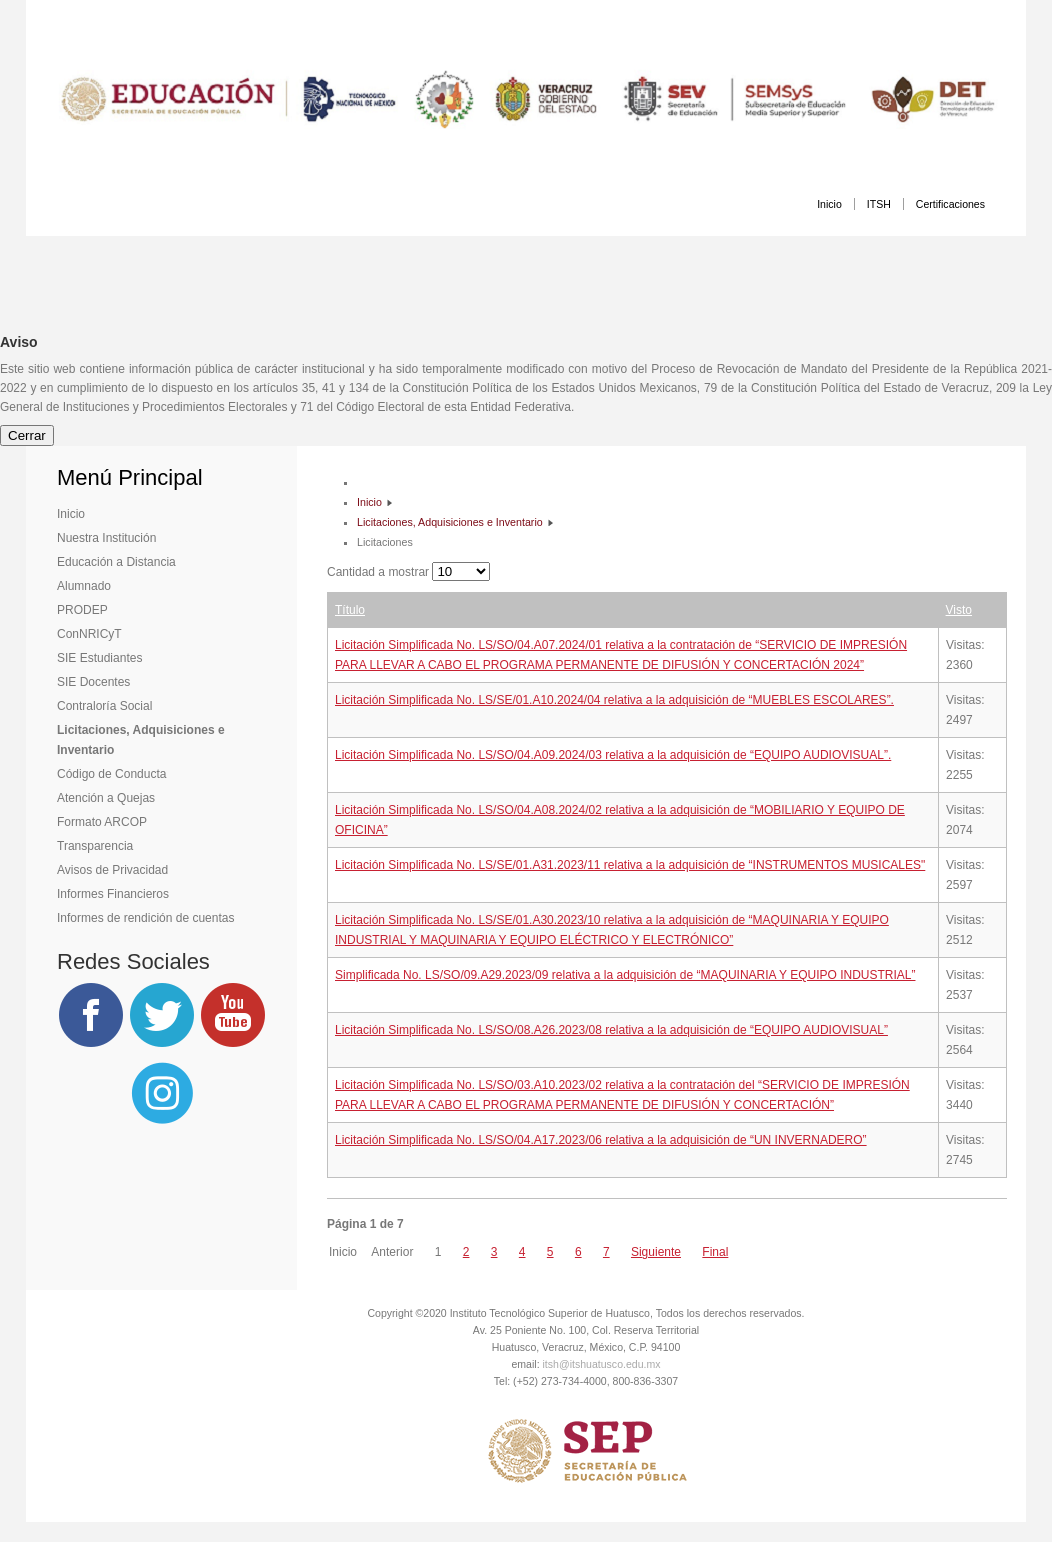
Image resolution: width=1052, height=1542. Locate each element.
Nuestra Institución (106, 538)
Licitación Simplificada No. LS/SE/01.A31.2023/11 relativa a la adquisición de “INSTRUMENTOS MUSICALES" (630, 865)
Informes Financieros (113, 894)
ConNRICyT (89, 634)
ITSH (879, 204)
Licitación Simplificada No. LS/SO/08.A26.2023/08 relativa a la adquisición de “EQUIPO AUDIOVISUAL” (611, 1030)
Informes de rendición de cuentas (145, 918)
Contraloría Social (104, 706)
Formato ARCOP (102, 822)
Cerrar (27, 435)
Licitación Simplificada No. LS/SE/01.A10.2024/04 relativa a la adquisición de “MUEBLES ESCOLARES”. (614, 700)
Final (715, 1252)
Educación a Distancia (116, 562)
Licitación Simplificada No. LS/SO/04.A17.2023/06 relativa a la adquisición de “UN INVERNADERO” (601, 1140)
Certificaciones (950, 204)
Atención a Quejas (106, 798)
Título (350, 610)
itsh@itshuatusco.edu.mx (602, 1364)
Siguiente (656, 1252)
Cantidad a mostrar (379, 572)
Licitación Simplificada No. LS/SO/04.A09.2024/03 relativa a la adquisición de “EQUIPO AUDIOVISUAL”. (613, 755)
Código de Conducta (111, 774)
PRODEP (82, 610)
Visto (959, 610)
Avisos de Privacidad (112, 870)
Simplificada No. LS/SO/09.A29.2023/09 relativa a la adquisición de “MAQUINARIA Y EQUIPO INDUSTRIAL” (625, 975)
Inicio (829, 204)
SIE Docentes (93, 682)
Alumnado (84, 586)
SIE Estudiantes (99, 658)
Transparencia (95, 846)
